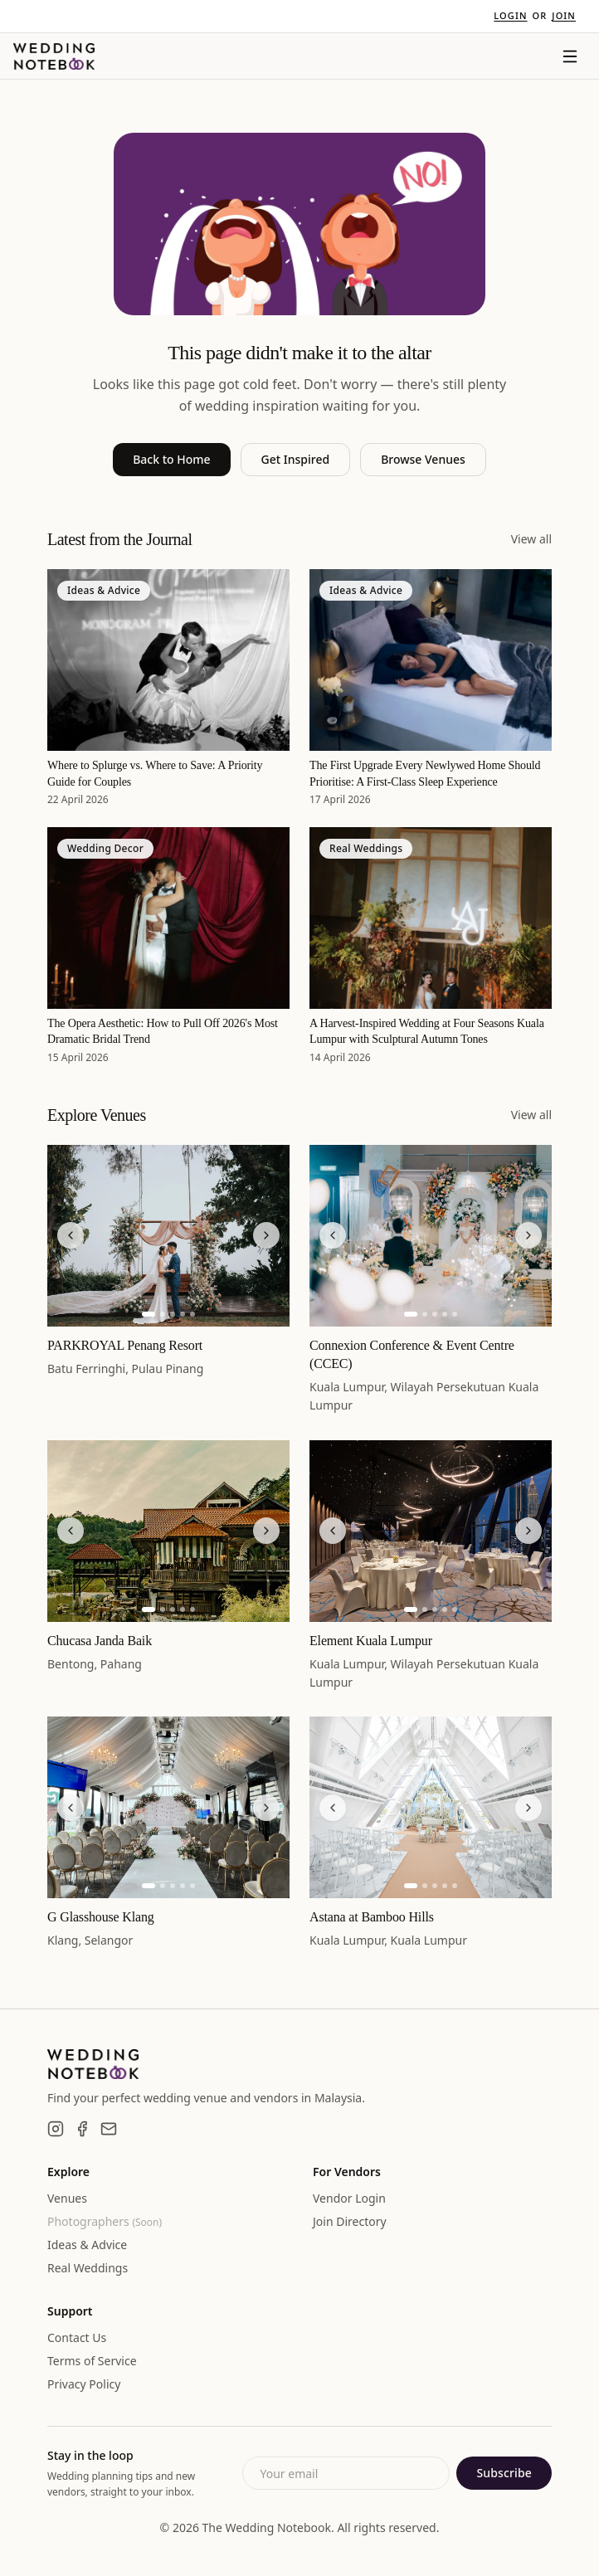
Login (510, 15)
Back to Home (171, 459)
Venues (67, 2198)
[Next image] (266, 1235)
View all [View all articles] (531, 539)
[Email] (108, 2129)
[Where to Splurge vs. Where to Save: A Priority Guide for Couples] (168, 660)
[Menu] (570, 56)
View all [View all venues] (531, 1114)
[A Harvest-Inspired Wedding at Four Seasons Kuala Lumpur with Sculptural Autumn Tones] (430, 918)
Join (564, 15)
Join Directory (350, 2221)
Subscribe (504, 2473)
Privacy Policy (83, 2384)
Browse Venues (423, 459)
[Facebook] (82, 2129)
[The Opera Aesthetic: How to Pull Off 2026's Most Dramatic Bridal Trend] (168, 918)
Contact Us (76, 2337)
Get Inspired (295, 459)
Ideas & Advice (87, 2244)
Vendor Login (349, 2198)
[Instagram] (55, 2129)
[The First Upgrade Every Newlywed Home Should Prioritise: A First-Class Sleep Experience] (430, 660)
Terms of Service (92, 2361)
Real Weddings (87, 2268)
